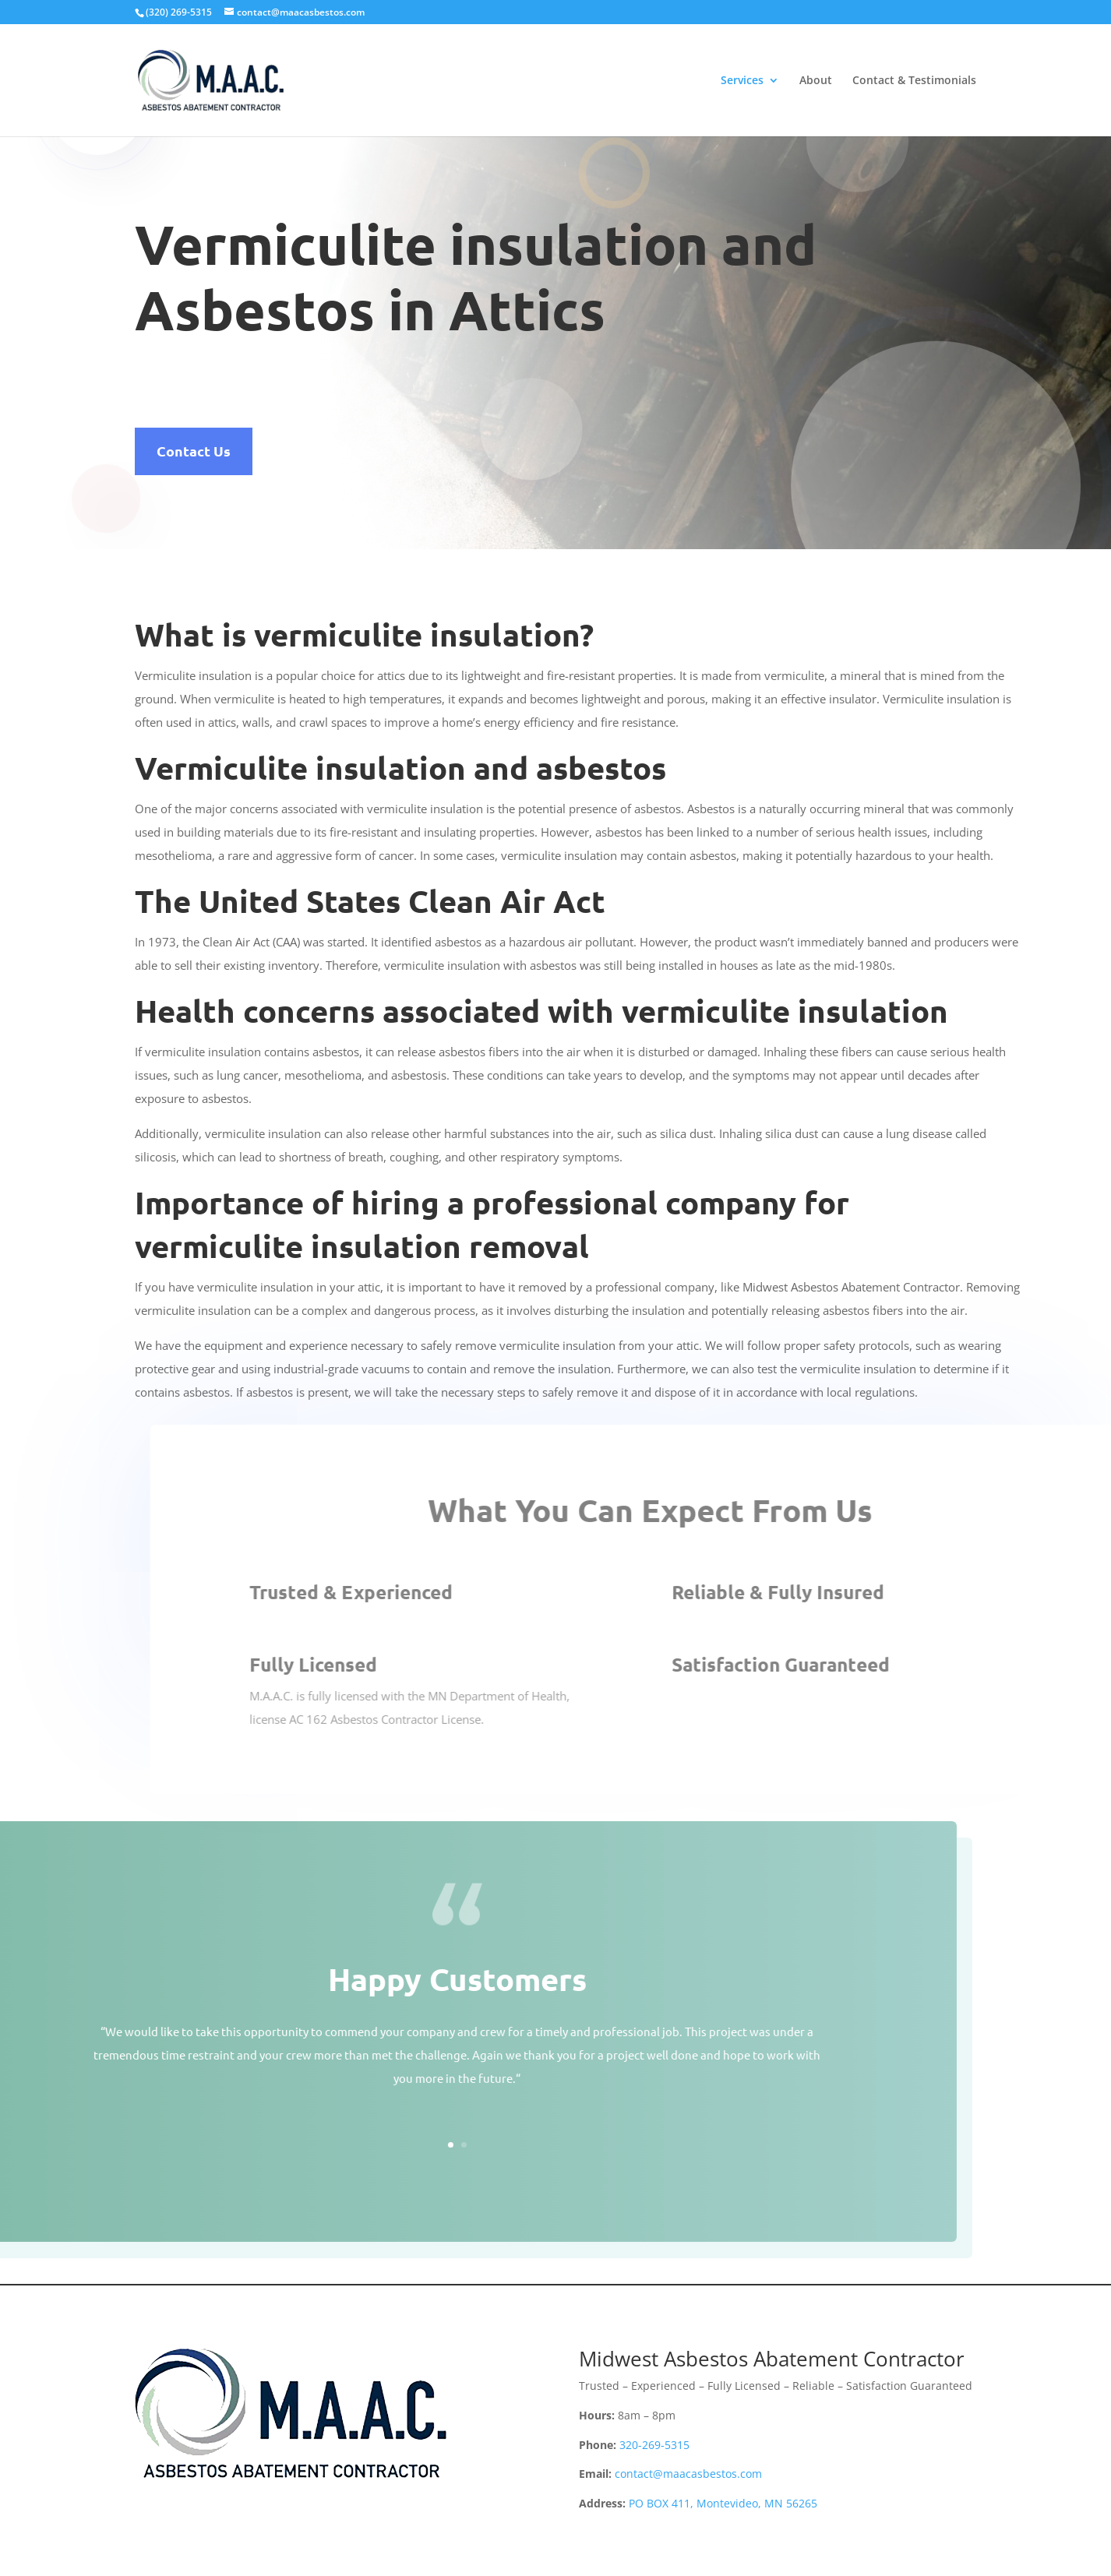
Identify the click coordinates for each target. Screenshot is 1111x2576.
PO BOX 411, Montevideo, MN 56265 (723, 2503)
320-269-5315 (654, 2444)
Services (742, 81)
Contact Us (194, 451)
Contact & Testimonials (914, 81)
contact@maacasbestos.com (688, 2473)
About (815, 81)
